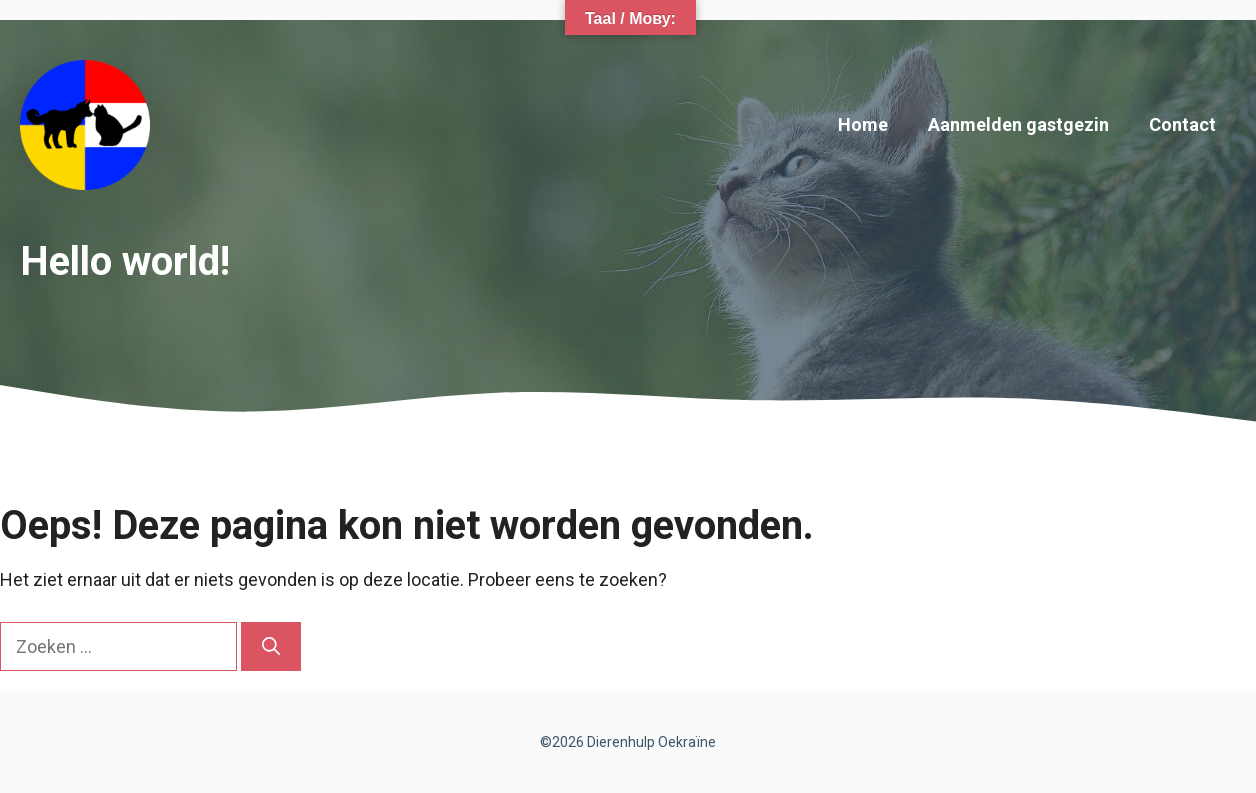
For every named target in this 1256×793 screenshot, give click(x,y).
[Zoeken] (271, 646)
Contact (1182, 124)
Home (863, 124)
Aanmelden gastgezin (1018, 124)
